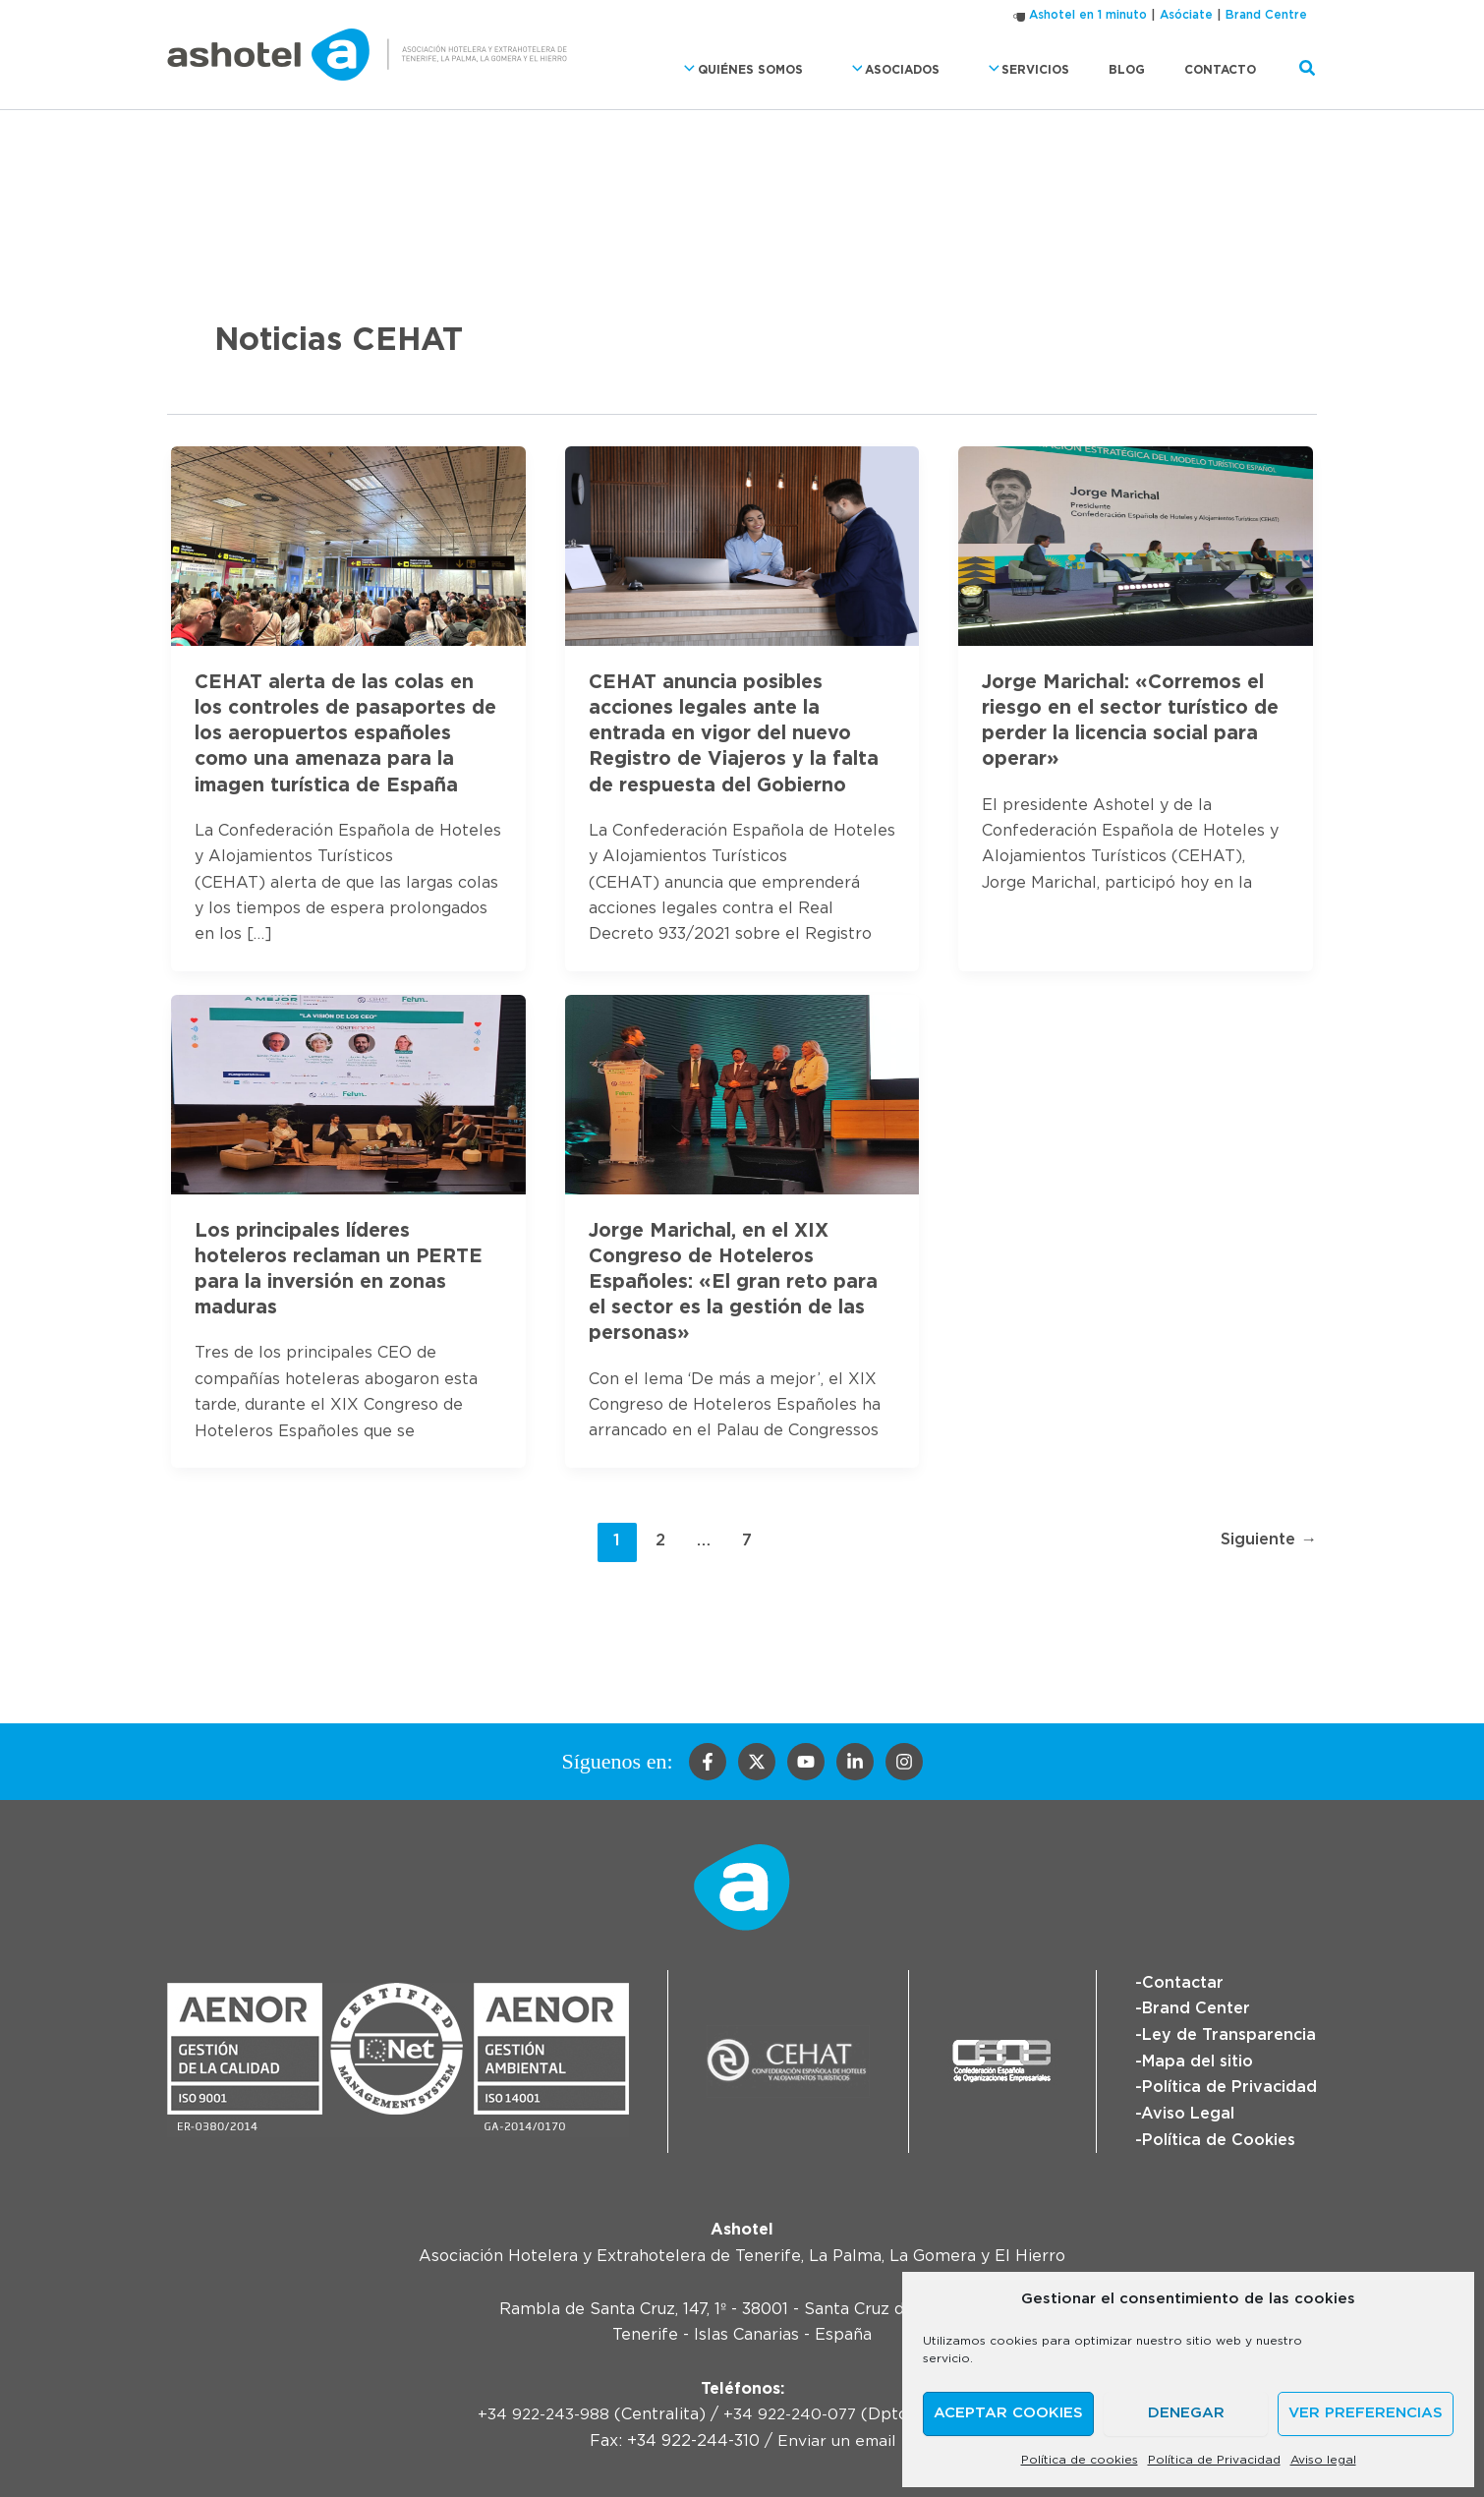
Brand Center (1196, 2006)
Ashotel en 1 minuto (1088, 15)
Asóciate (1186, 15)
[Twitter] (756, 1759)
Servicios (1063, 69)
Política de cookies (1079, 2460)
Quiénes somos (809, 69)
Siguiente (1267, 1538)
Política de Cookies (1218, 2136)
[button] (755, 69)
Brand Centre (1266, 15)
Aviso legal (1323, 2460)
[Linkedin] (855, 1759)
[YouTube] (806, 1759)
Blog (1150, 70)
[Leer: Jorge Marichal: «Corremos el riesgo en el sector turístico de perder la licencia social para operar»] (1135, 543)
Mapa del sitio (1197, 2058)
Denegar (1186, 2413)
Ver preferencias (1365, 2413)
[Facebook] (707, 1759)
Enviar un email (835, 2437)
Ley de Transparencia (1229, 2033)
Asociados (946, 69)
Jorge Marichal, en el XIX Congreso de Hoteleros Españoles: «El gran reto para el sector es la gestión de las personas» (735, 1280)
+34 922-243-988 (541, 2411)
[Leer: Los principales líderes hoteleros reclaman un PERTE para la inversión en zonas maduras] (348, 1090)
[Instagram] (904, 1759)
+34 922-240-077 (791, 2411)
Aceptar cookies (1008, 2413)
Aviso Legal (1187, 2111)
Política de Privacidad (1214, 2460)
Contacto (1228, 70)
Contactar (1183, 1981)
